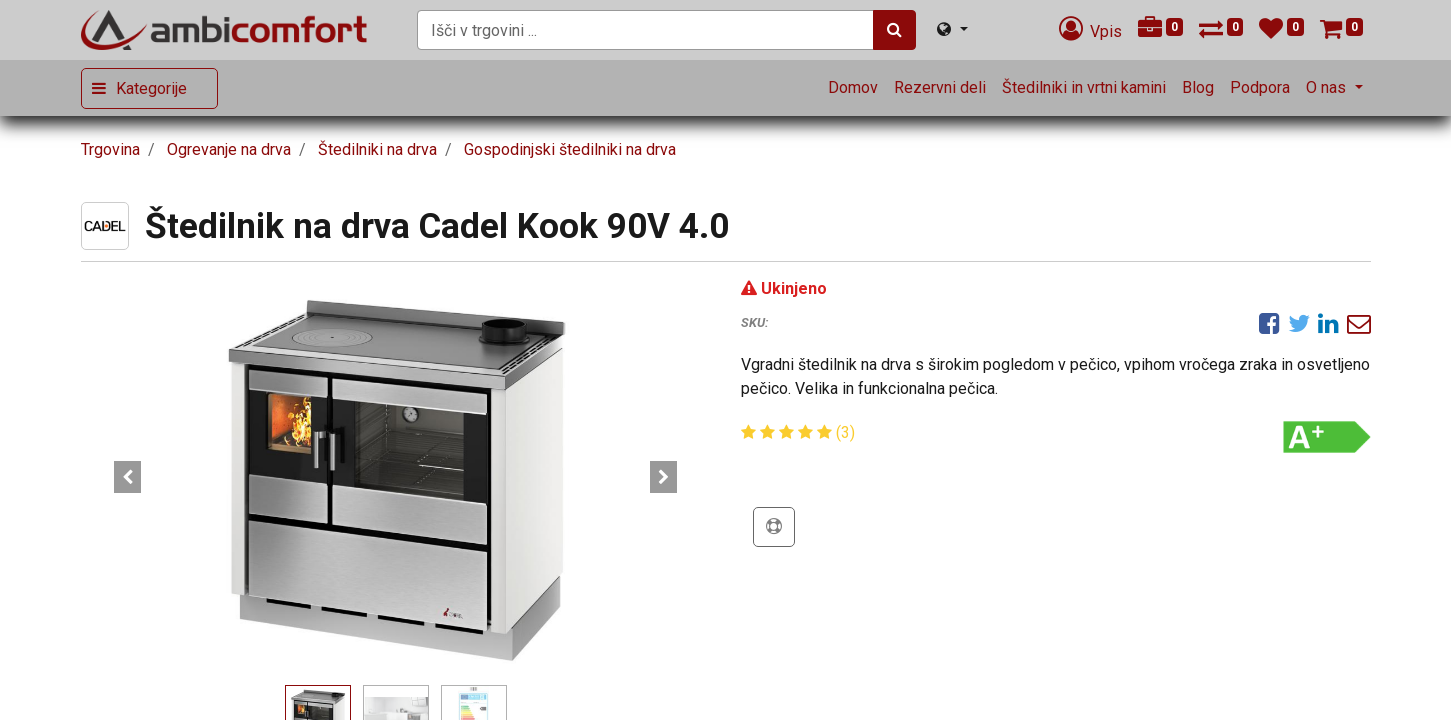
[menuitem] (853, 88)
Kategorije (151, 88)
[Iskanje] (894, 30)
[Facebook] (1269, 323)
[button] (128, 477)
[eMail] (1359, 323)
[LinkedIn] (1328, 323)
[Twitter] (1299, 323)
